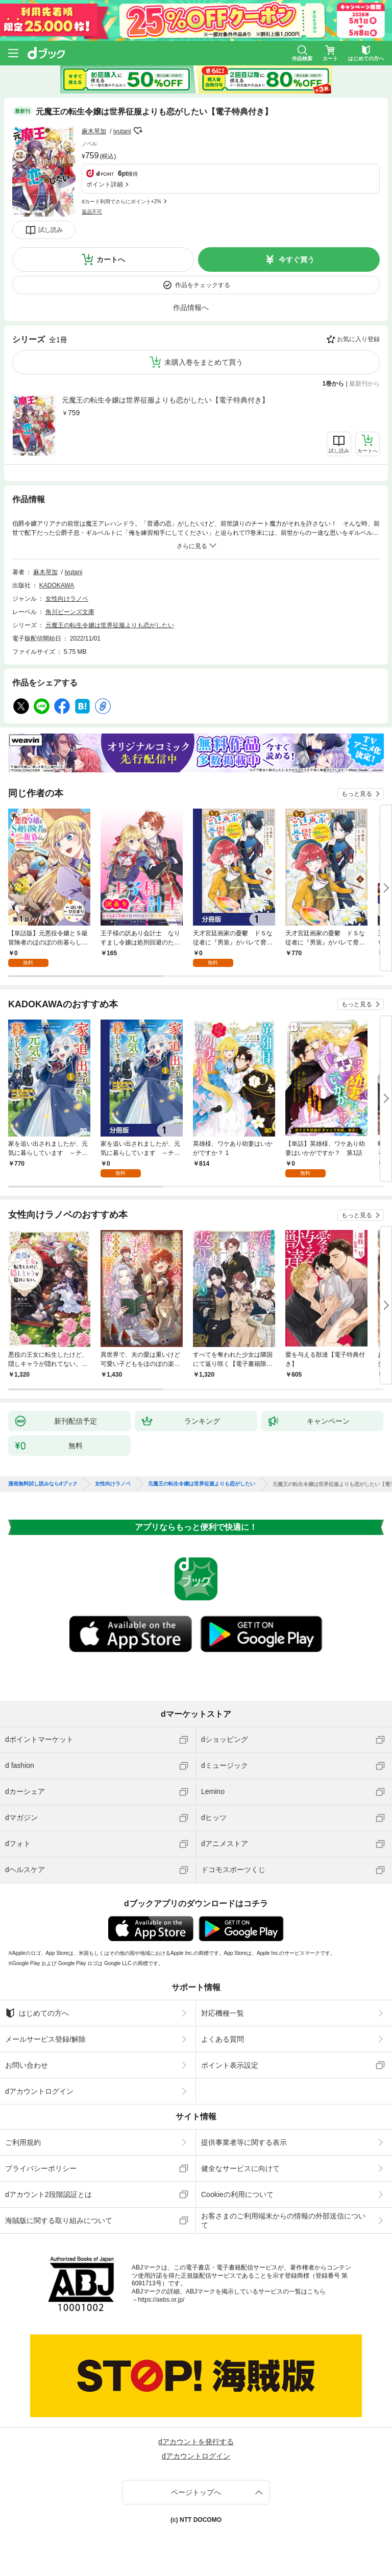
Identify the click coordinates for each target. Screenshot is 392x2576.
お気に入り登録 (358, 339)
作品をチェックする (202, 285)
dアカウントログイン (39, 2091)
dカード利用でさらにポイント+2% (121, 201)
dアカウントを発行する (196, 2442)
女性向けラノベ (66, 598)
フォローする (138, 131)
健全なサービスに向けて (240, 2168)
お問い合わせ (26, 2065)
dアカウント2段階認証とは (48, 2194)
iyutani (122, 131)
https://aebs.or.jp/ (161, 2299)
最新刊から (364, 384)
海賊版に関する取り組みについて (58, 2220)
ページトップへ (196, 2492)
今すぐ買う (296, 259)
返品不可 (92, 212)
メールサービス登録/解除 (45, 2039)
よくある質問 (222, 2039)
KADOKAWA (56, 585)
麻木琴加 (94, 131)
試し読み (50, 229)
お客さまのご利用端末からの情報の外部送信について (283, 2220)
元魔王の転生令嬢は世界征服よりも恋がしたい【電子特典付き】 (165, 400)
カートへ (110, 259)
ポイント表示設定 (229, 2065)
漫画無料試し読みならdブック (43, 1483)
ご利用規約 (23, 2142)
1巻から (334, 384)
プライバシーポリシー (41, 2168)
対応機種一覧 (222, 2013)
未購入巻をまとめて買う (203, 362)
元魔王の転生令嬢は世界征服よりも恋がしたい (109, 625)
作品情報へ (191, 307)
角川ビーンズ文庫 (69, 612)
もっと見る (356, 793)
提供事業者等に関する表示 (244, 2142)
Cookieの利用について (237, 2194)
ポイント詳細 (104, 184)
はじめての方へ (37, 2013)
